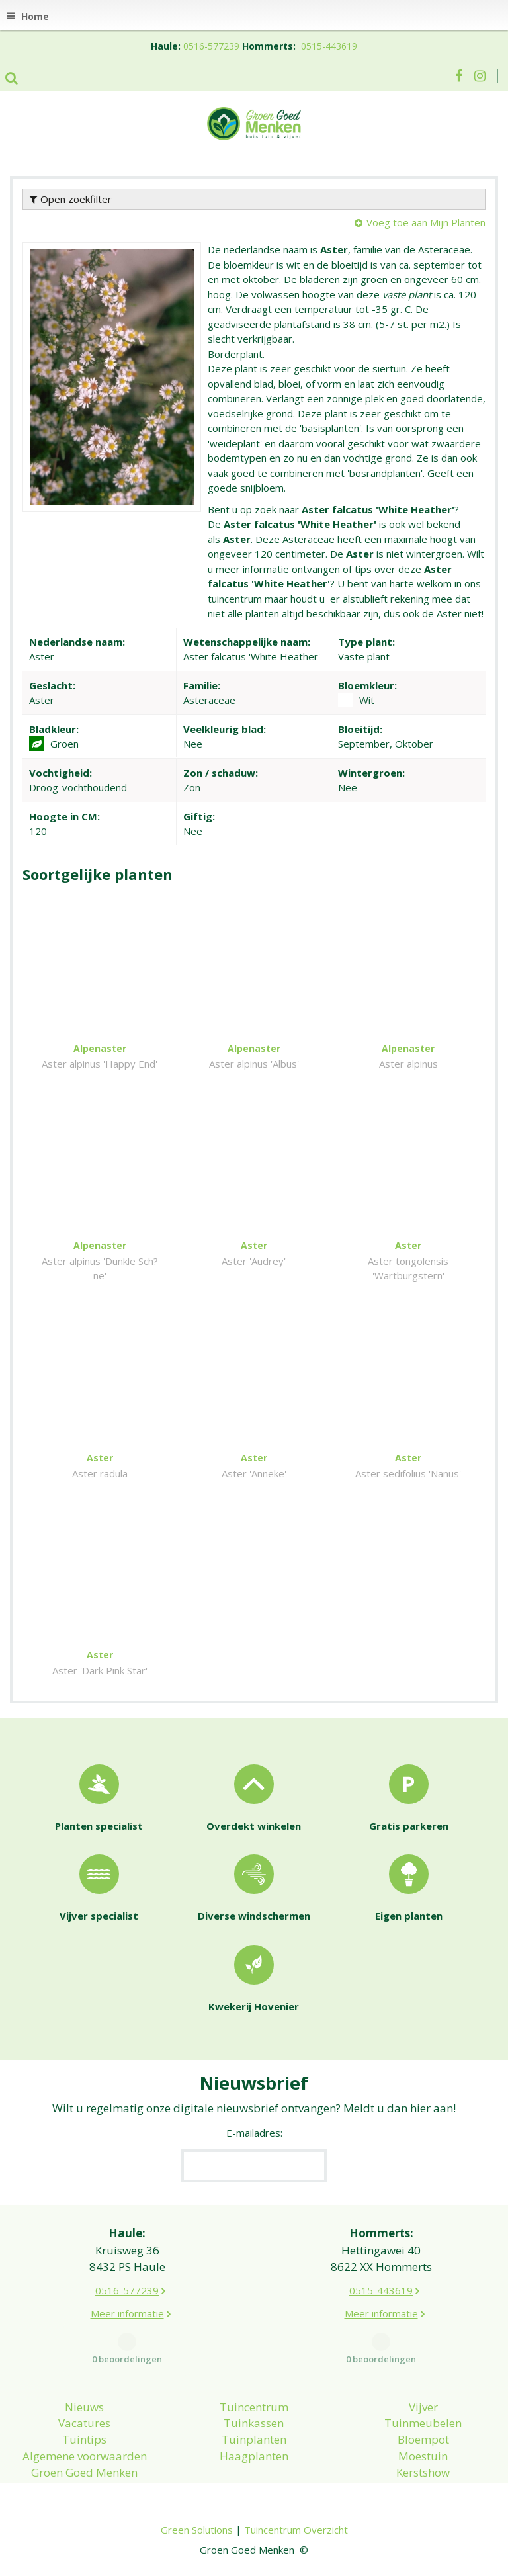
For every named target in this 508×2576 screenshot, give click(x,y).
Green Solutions (197, 2529)
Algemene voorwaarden (84, 2456)
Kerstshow (423, 2472)
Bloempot (423, 2439)
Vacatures (84, 2423)
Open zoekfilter (71, 199)
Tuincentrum (254, 2407)
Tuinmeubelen (423, 2423)
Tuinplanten (254, 2439)
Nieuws (84, 2407)
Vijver (423, 2407)
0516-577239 (211, 46)
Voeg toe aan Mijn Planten (426, 222)
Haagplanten (254, 2456)
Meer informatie (127, 2313)
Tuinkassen (254, 2423)
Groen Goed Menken (84, 2472)
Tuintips (84, 2439)
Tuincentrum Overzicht (296, 2529)
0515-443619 (329, 46)
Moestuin (423, 2456)
